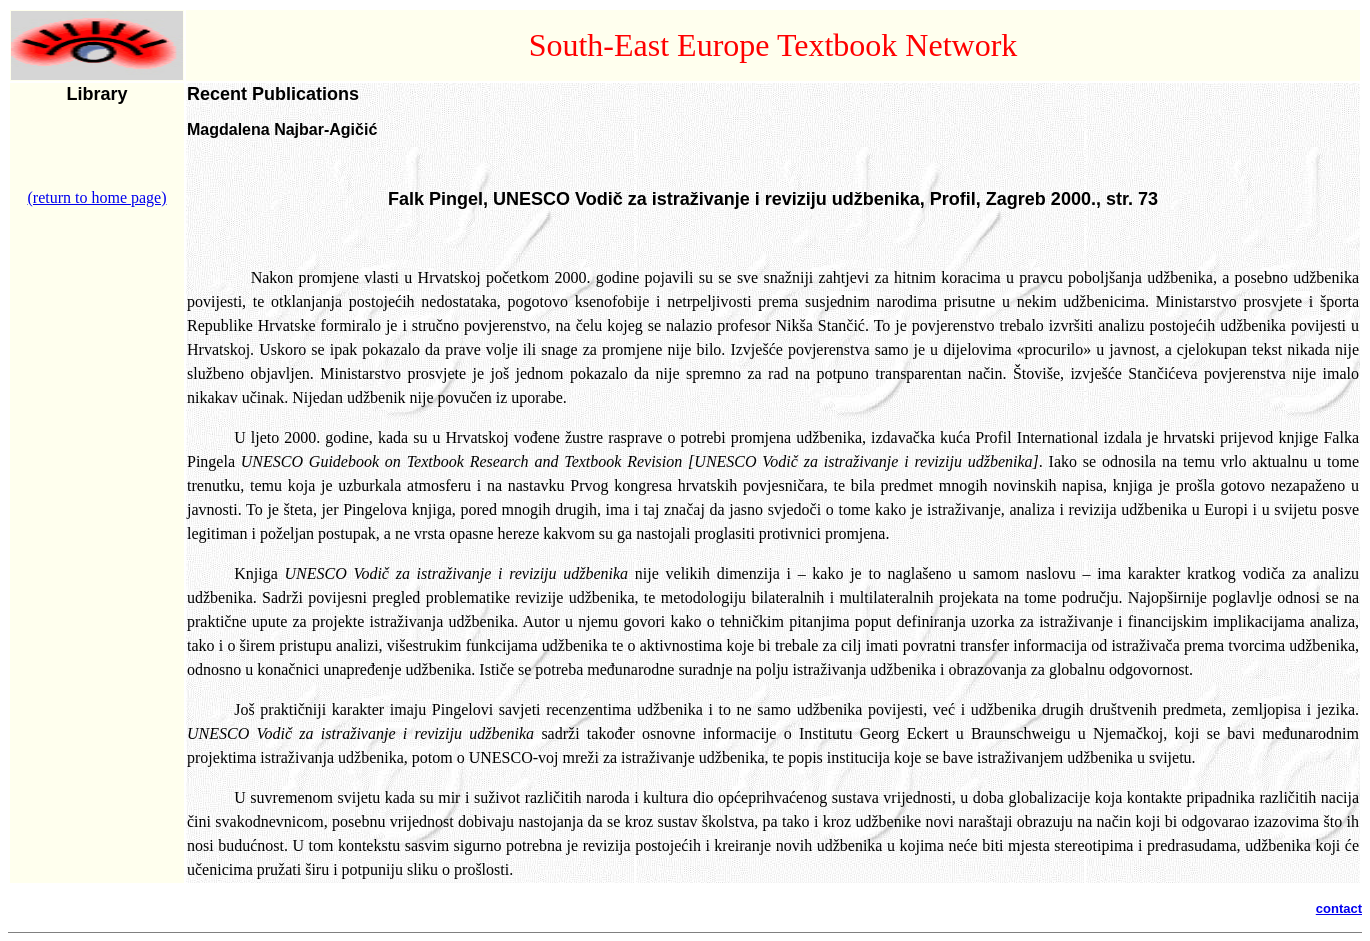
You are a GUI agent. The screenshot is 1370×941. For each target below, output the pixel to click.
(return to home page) (96, 197)
